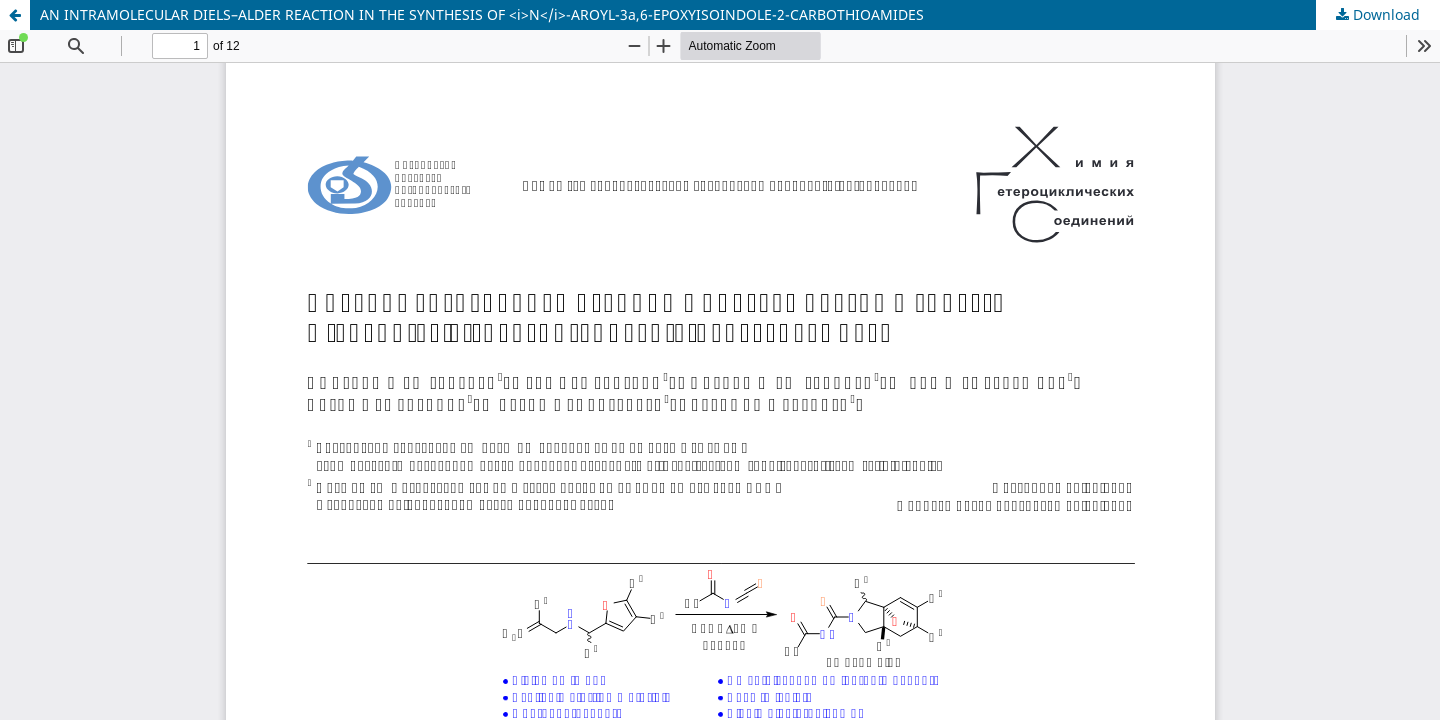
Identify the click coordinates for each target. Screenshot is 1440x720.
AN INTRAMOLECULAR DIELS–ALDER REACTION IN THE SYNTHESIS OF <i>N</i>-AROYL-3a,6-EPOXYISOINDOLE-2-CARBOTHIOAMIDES (482, 14)
